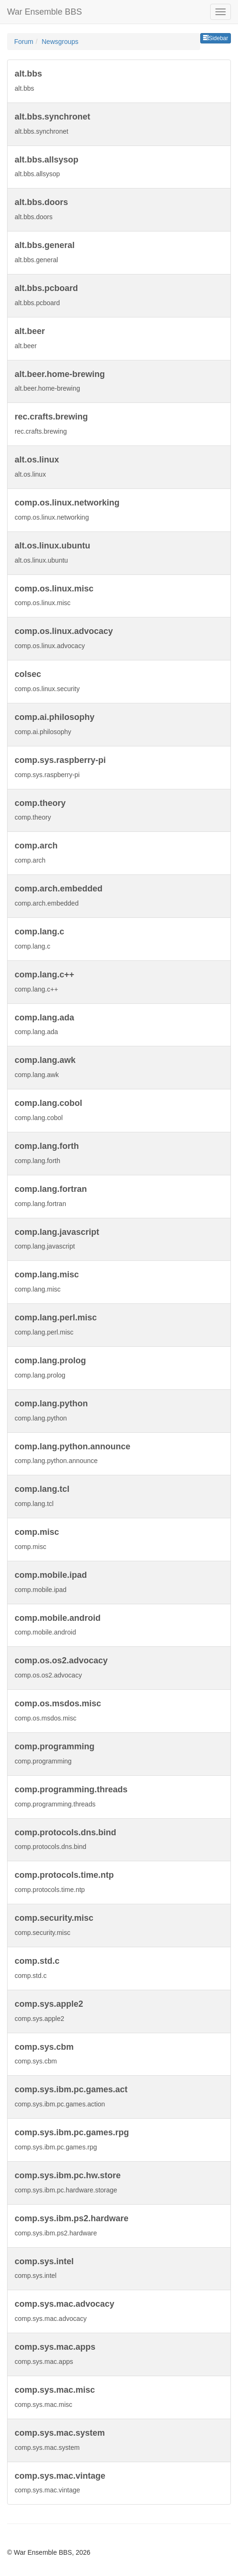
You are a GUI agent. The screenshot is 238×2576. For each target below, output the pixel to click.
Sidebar (215, 38)
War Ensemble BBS (44, 12)
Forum (23, 41)
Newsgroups (60, 41)
